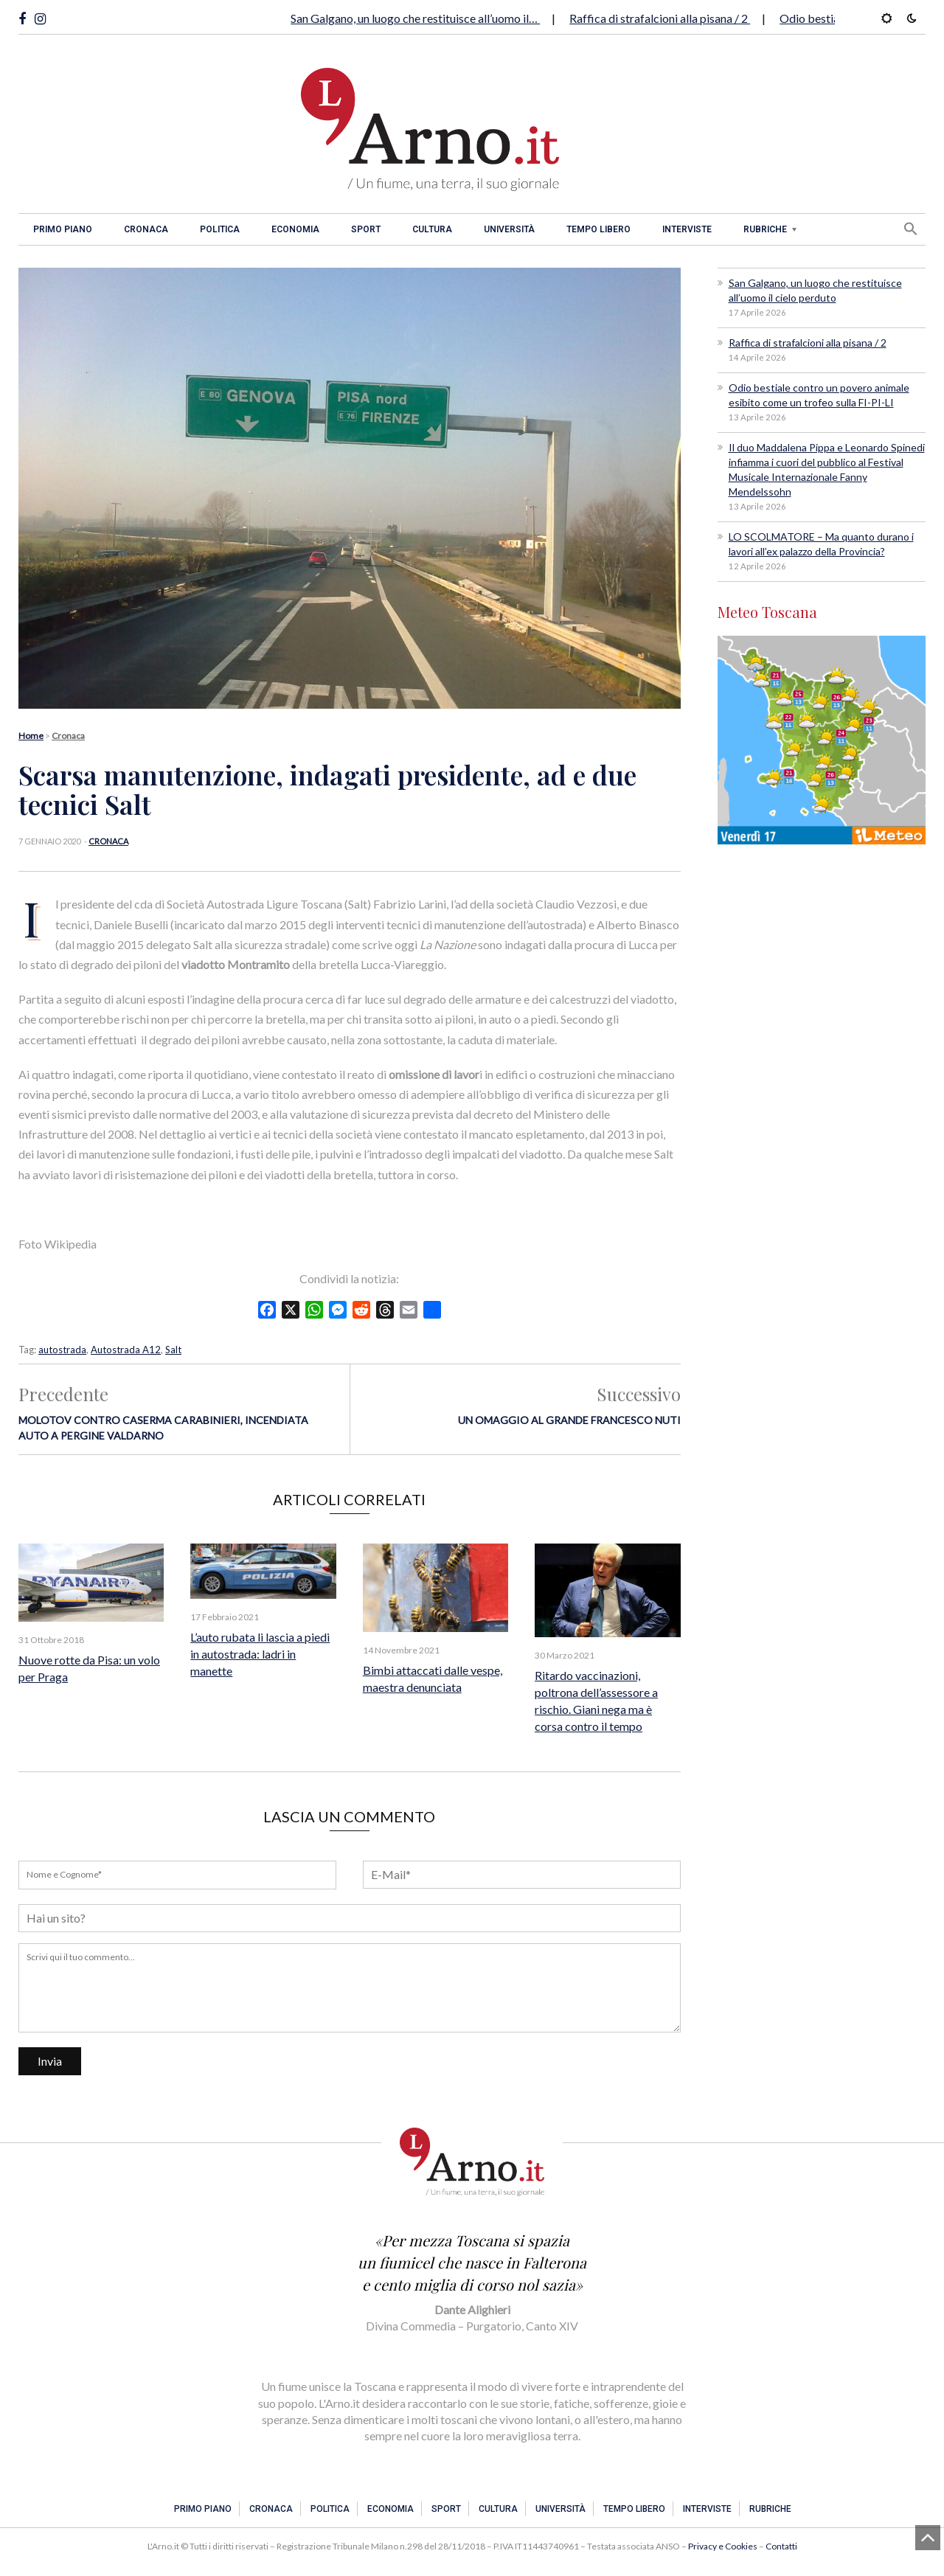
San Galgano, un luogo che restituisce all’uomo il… (415, 18)
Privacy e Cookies (722, 2546)
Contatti (781, 2546)
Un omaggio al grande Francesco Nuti (569, 1420)
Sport (366, 229)
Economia (295, 229)
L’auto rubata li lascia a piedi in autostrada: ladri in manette (260, 1654)
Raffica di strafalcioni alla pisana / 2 (659, 18)
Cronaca (146, 229)
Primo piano (62, 229)
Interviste (687, 229)
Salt (173, 1349)
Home (31, 735)
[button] (911, 228)
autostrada (62, 1349)
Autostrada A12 (126, 1349)
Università (509, 229)
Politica (220, 229)
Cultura (432, 229)
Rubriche (765, 229)
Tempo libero (598, 229)
